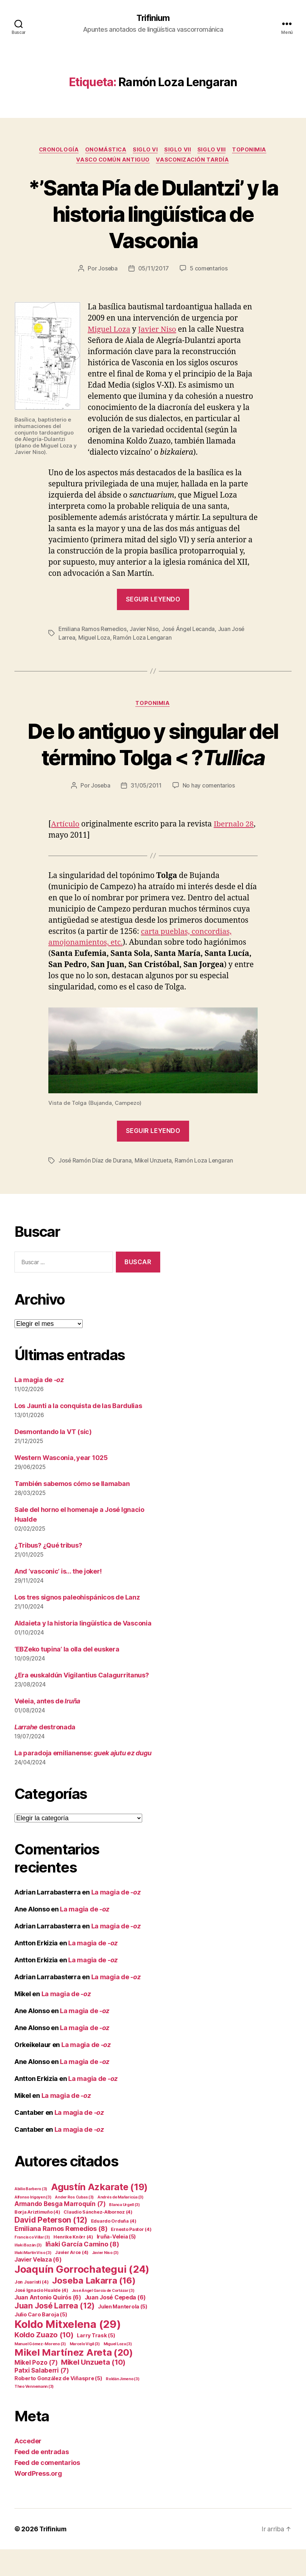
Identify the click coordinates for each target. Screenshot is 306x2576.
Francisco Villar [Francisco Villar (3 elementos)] (32, 2264)
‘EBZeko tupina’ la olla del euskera (66, 1676)
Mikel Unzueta (154, 1187)
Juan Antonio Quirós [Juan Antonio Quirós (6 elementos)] (47, 2324)
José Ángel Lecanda (190, 629)
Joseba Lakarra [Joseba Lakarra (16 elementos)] (93, 2307)
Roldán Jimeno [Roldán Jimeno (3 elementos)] (122, 2405)
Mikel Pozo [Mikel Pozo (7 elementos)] (35, 2389)
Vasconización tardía (194, 161)
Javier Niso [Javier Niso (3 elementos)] (105, 2279)
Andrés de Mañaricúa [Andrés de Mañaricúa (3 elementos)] (120, 2224)
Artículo (65, 851)
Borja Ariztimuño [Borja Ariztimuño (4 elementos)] (37, 2238)
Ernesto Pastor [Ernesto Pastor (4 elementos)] (131, 2256)
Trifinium (153, 18)
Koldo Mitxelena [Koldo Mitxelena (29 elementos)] (67, 2351)
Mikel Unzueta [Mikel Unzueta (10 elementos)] (93, 2389)
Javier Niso (159, 330)
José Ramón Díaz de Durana (95, 1187)
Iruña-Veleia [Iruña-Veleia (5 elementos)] (116, 2263)
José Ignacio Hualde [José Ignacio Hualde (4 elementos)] (41, 2317)
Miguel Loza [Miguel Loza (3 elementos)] (118, 2370)
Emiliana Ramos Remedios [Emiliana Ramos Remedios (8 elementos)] (61, 2255)
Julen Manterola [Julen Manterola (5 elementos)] (123, 2333)
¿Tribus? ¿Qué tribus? (48, 1572)
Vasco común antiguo (112, 161)
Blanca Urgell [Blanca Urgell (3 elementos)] (124, 2231)
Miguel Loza (110, 330)
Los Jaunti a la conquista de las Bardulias (78, 1433)
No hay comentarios (209, 812)
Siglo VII (179, 150)
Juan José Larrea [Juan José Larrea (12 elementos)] (54, 2332)
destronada (44, 1753)
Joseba (107, 269)
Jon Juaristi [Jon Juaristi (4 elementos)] (31, 2308)
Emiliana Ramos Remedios (93, 629)
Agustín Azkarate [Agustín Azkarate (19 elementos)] (99, 2213)
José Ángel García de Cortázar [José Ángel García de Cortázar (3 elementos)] (103, 2317)
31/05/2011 (146, 812)
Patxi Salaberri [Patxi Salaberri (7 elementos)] (41, 2397)
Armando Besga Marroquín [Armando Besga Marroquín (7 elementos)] (60, 2230)
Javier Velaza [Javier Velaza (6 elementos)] (37, 2286)
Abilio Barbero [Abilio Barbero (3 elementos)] (30, 2215)
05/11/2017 (153, 269)
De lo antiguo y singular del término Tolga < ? (153, 758)
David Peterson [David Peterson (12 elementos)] (50, 2246)
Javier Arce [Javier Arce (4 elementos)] (71, 2279)
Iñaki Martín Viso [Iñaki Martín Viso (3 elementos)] (32, 2279)
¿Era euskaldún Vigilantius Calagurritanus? (81, 1702)
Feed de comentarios (47, 2489)
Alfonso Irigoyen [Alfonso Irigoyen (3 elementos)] (33, 2224)
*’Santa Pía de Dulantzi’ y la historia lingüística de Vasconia (153, 215)
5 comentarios (209, 269)
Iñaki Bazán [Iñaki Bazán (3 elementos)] (28, 2272)
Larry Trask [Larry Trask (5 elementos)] (96, 2362)
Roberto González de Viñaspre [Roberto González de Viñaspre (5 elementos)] (58, 2405)
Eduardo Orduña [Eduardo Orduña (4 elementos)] (113, 2247)
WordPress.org (38, 2500)
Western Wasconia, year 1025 (61, 1484)
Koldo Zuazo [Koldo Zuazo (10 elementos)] (44, 2361)
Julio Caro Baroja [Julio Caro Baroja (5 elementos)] (40, 2341)
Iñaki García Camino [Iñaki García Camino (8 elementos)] (82, 2271)
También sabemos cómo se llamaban (72, 1510)
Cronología (57, 150)
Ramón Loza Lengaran (143, 638)
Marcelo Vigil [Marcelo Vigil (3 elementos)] (85, 2370)
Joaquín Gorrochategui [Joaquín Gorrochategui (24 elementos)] (81, 2296)
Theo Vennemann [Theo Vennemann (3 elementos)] (34, 2413)
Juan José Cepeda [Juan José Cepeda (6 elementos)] (115, 2324)
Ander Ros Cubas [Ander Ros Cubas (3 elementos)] (74, 2224)
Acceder (27, 2467)
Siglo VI (145, 150)
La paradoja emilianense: (82, 1779)
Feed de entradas (41, 2478)
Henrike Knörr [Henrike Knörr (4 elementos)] (73, 2263)
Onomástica (105, 150)
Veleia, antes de (47, 1728)
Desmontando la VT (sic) (53, 1459)
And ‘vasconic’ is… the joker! (58, 1598)
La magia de (39, 1407)
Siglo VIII (213, 150)
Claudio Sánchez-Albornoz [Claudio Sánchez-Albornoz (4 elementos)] (98, 2238)
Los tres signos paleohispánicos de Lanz (77, 1624)
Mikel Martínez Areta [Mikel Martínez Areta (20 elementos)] (73, 2379)
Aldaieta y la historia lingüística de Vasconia (83, 1650)
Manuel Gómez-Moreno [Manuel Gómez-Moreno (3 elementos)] (40, 2370)
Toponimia (252, 150)
